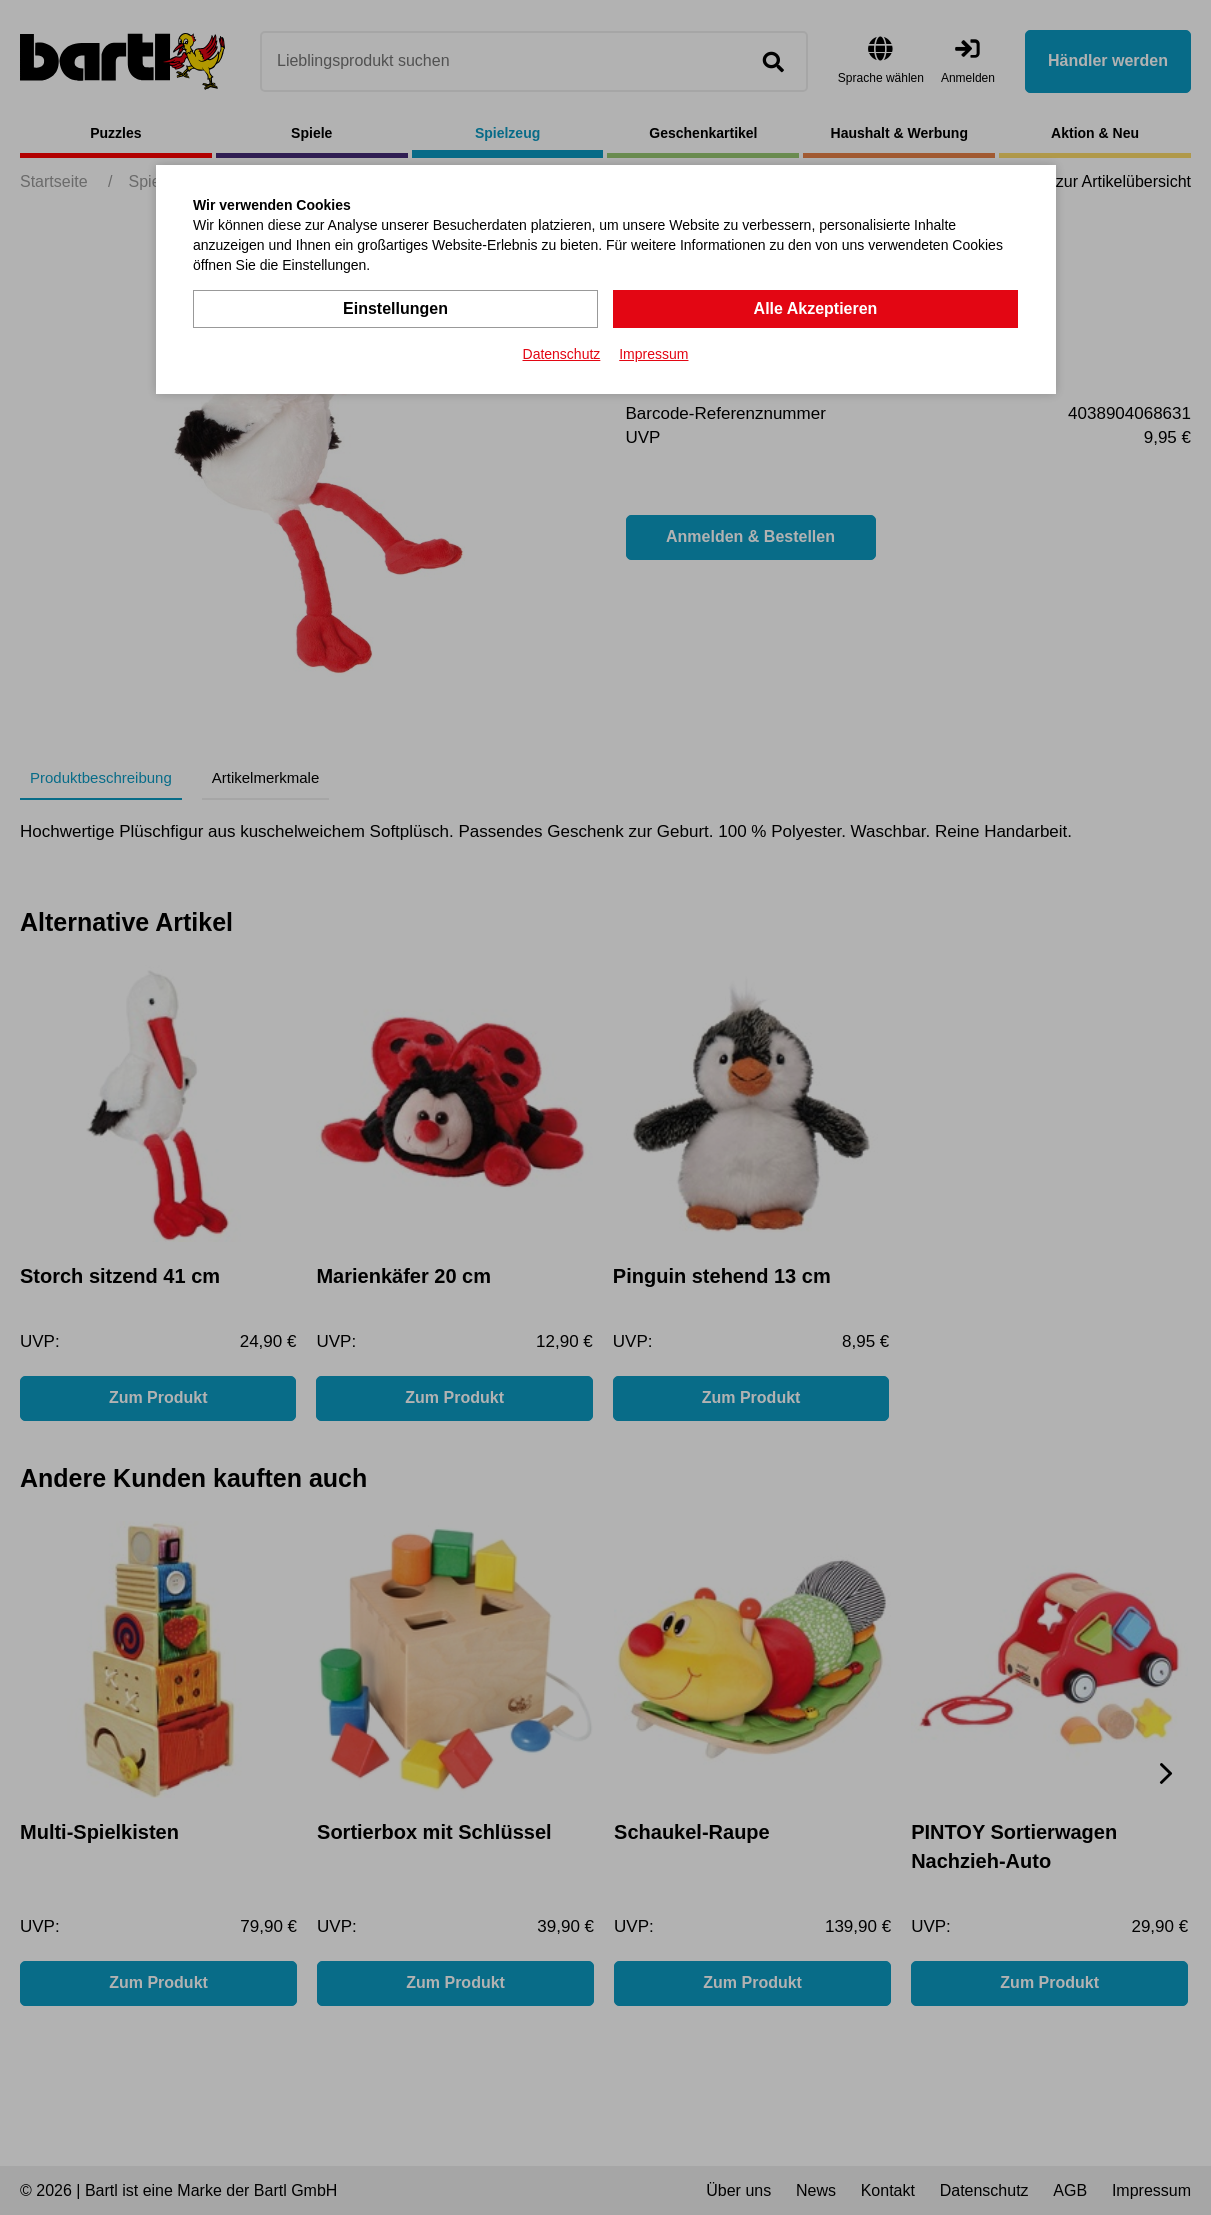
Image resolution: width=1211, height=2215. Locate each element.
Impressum (653, 354)
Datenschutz (562, 354)
